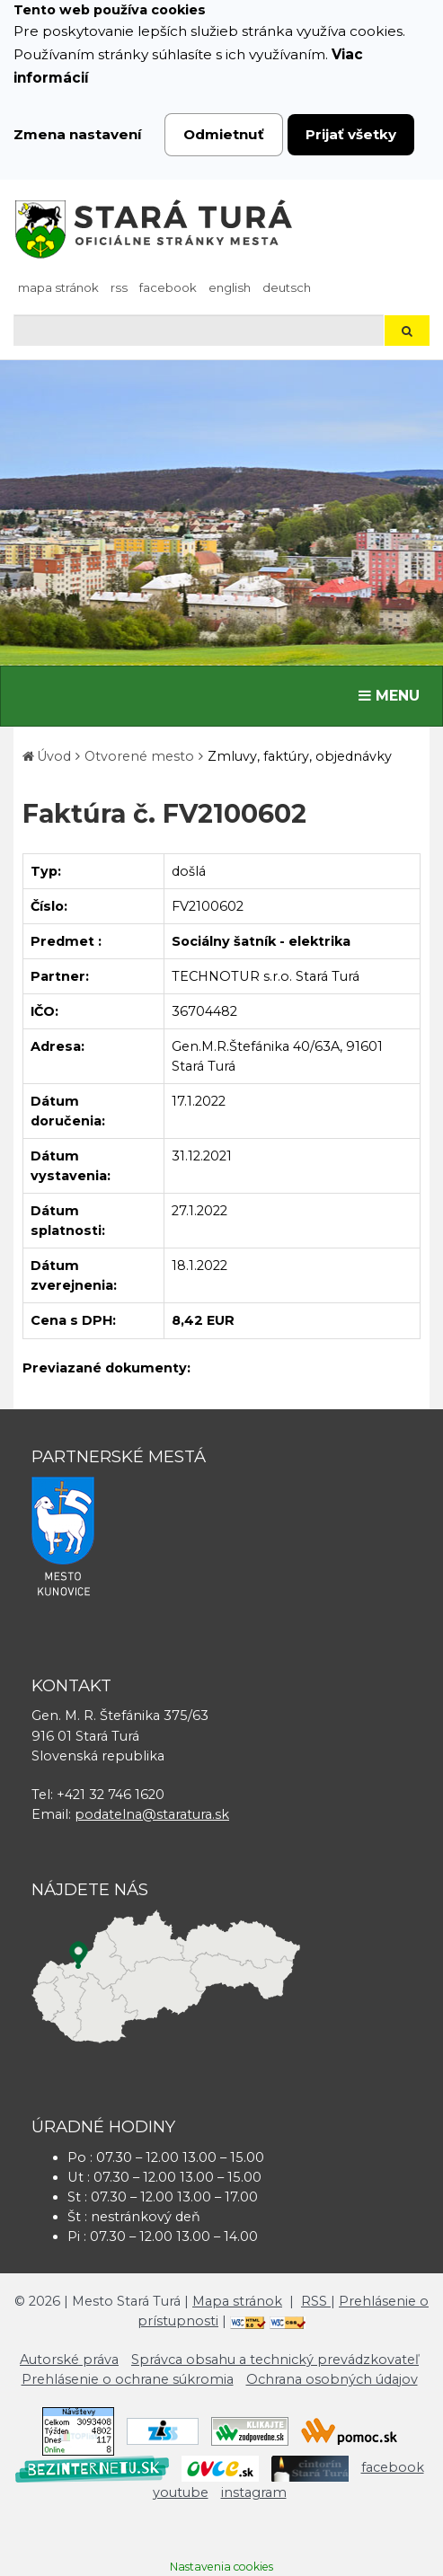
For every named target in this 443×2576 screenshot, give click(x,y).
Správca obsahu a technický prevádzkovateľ (275, 2359)
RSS (119, 287)
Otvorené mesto (139, 756)
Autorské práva (69, 2359)
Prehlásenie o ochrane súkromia (128, 2379)
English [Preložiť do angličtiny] (229, 287)
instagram (254, 2492)
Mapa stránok (58, 287)
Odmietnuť (223, 134)
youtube (180, 2492)
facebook (168, 287)
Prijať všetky (351, 134)
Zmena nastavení (77, 134)
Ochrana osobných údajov (332, 2379)
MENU (393, 694)
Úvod (54, 756)
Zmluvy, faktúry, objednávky (300, 756)
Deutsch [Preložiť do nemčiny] (286, 287)
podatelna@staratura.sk (152, 1814)
